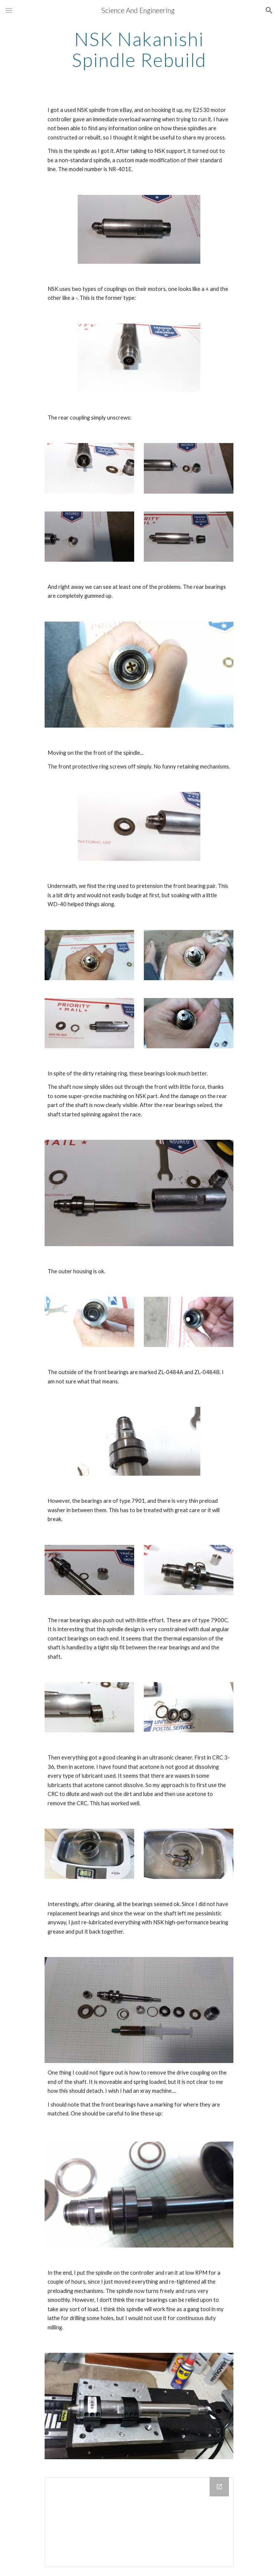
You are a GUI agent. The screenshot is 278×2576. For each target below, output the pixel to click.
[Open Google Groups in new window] (219, 2486)
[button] (9, 10)
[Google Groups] (139, 2522)
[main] (139, 49)
